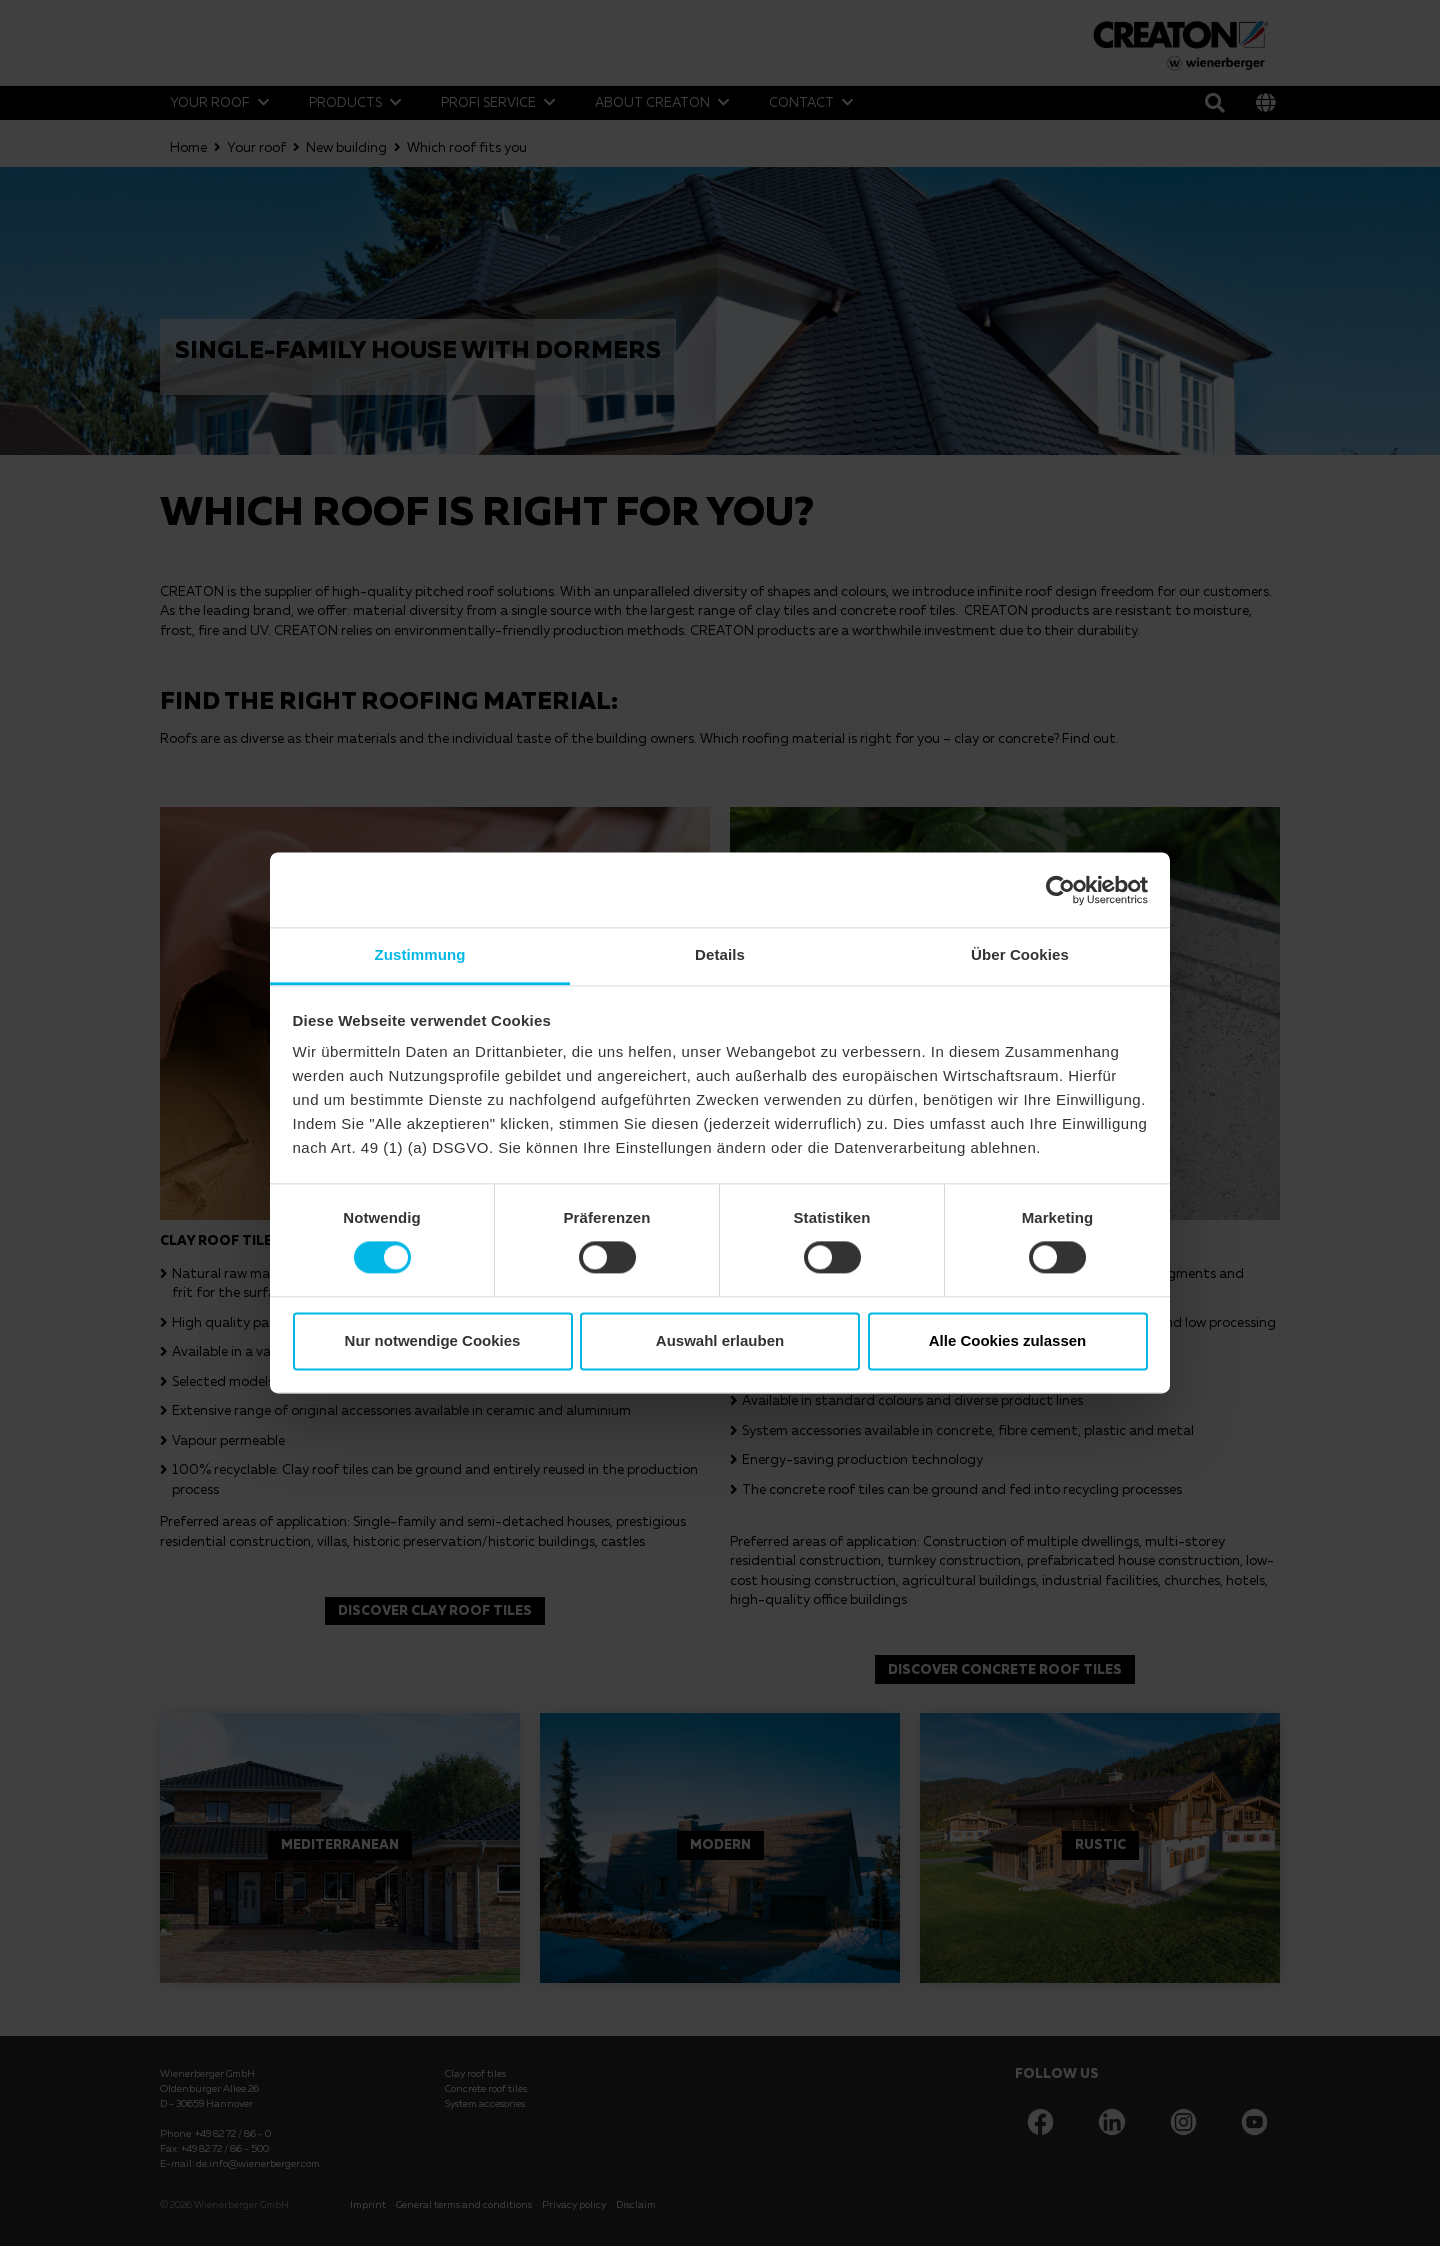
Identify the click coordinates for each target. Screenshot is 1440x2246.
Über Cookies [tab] (1020, 954)
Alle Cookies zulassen (1008, 1340)
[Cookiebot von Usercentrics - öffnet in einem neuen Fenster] (1060, 890)
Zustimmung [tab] (420, 954)
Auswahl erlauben (720, 1340)
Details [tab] (720, 954)
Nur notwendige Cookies (433, 1340)
